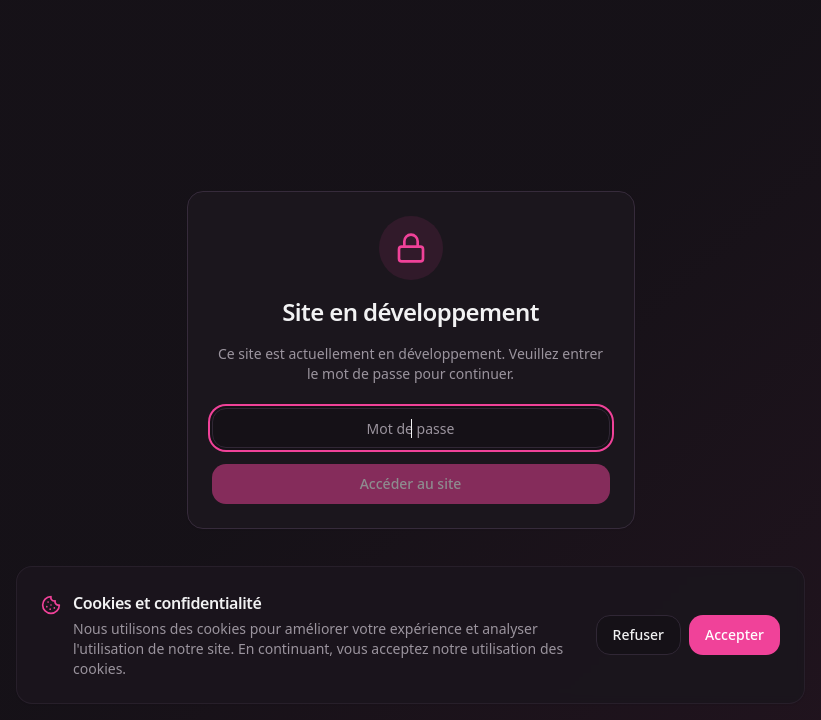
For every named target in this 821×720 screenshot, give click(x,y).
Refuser (638, 634)
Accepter (734, 634)
